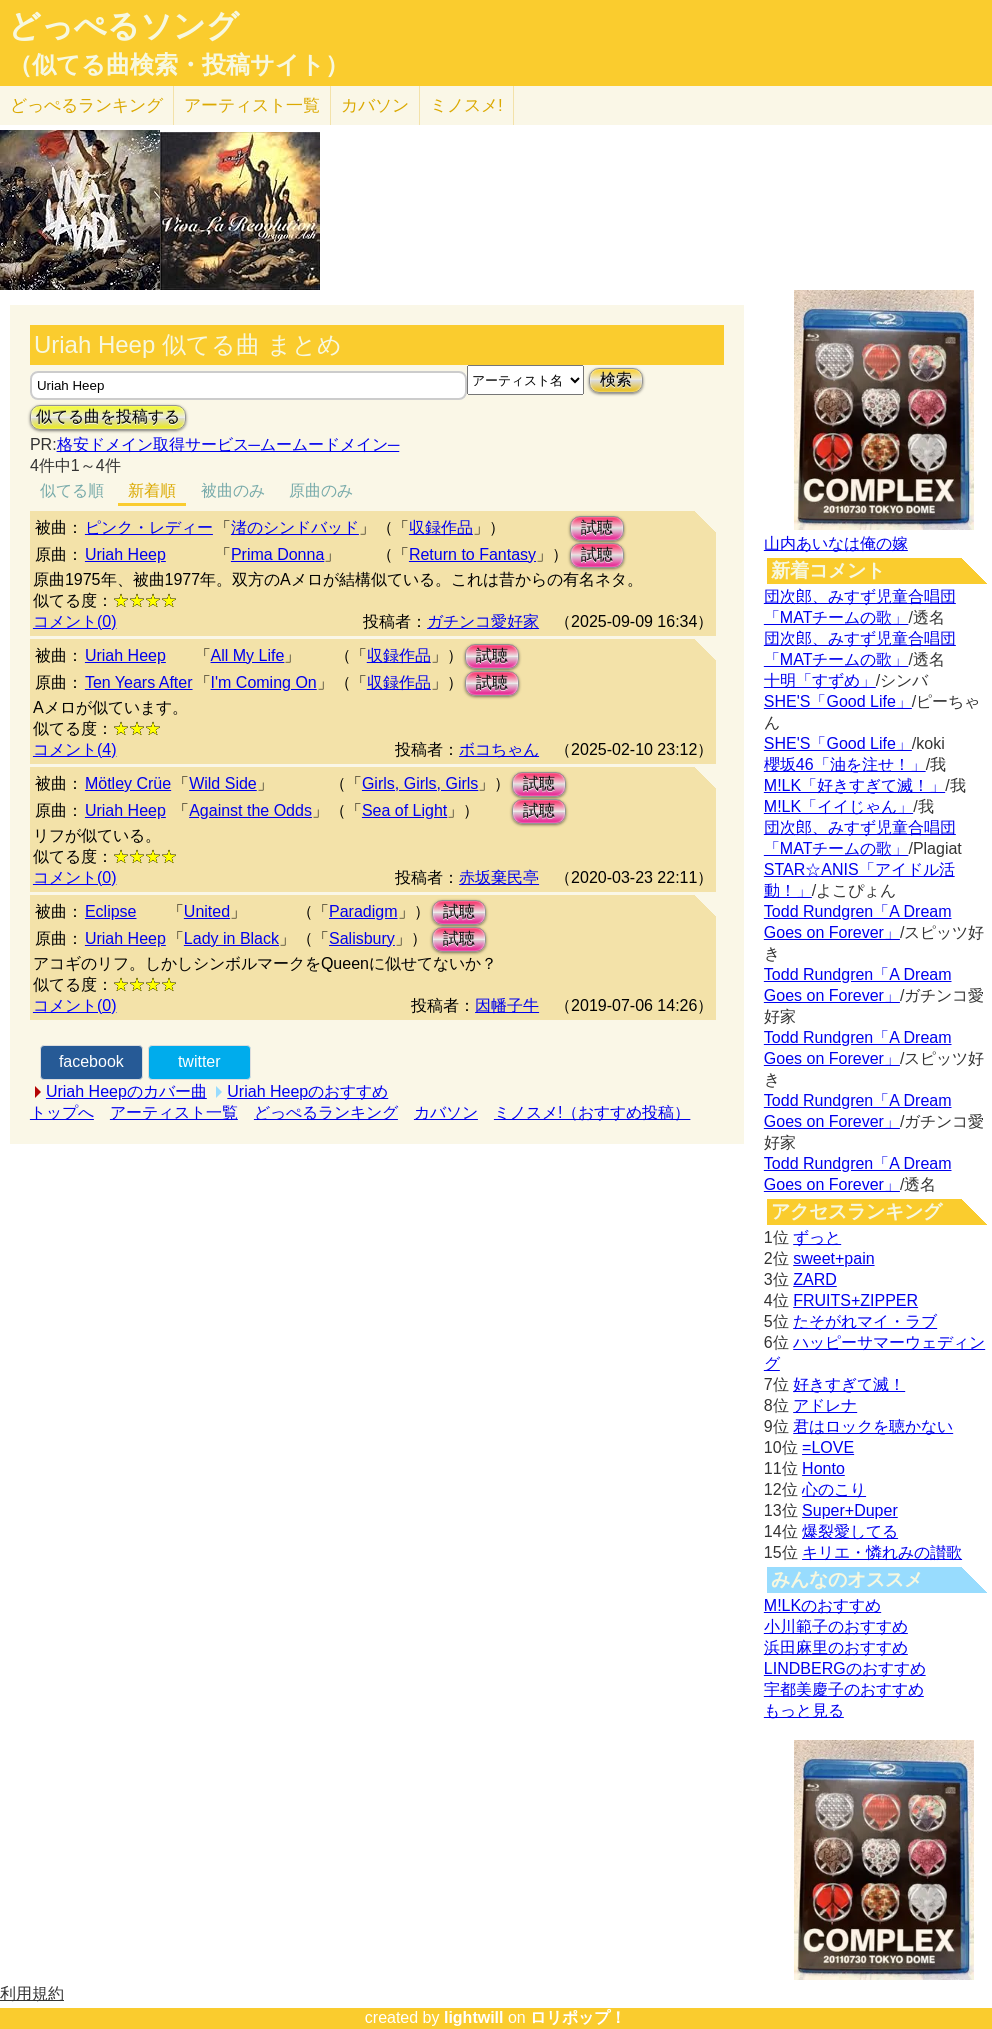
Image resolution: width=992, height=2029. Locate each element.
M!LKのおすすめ (822, 1605)
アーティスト (252, 105)
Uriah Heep (125, 554)
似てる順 (72, 490)
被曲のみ (233, 490)
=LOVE (828, 1447)
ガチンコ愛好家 (483, 621)
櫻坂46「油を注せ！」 (845, 764)
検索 (616, 379)
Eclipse (111, 911)
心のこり (834, 1489)
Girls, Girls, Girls (420, 783)
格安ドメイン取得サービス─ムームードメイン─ (228, 444)
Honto (823, 1468)
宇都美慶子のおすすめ (844, 1689)
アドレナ (825, 1405)
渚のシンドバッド (295, 527)
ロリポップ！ (578, 2017)
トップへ (62, 1112)
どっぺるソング (123, 26)
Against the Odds (250, 810)
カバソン (375, 105)
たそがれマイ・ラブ (865, 1321)
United (207, 911)
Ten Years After (139, 682)
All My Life (248, 655)
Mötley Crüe (128, 783)
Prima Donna (277, 554)
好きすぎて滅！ (849, 1384)
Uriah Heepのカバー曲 (126, 1091)
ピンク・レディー (149, 527)
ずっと (817, 1237)
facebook (91, 1061)
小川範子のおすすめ (836, 1626)
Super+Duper (850, 1510)
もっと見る (804, 1710)
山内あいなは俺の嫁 (836, 543)
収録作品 (441, 527)
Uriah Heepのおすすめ (307, 1091)
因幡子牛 (507, 1005)
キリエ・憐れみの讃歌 (882, 1552)
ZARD (815, 1279)
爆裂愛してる (850, 1531)
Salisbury (362, 938)
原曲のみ (321, 490)
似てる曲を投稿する (108, 416)
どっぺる (86, 105)
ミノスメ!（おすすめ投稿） (592, 1112)
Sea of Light (404, 810)
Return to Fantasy (472, 554)
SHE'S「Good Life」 (838, 701)
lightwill (474, 2017)
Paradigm (363, 911)
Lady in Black (231, 938)
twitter (199, 1061)
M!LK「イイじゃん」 (838, 806)
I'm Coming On (264, 682)
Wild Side (223, 783)
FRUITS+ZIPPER (855, 1300)
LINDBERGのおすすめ (845, 1668)
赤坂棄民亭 (499, 877)
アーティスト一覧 (174, 1112)
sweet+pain (833, 1258)
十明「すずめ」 (820, 680)
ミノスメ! (466, 105)
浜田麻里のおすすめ (836, 1647)
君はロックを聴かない (873, 1426)
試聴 (597, 527)
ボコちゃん (499, 749)
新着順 (152, 490)
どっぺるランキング (326, 1112)
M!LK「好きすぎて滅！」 (854, 785)
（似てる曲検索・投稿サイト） (178, 65)
